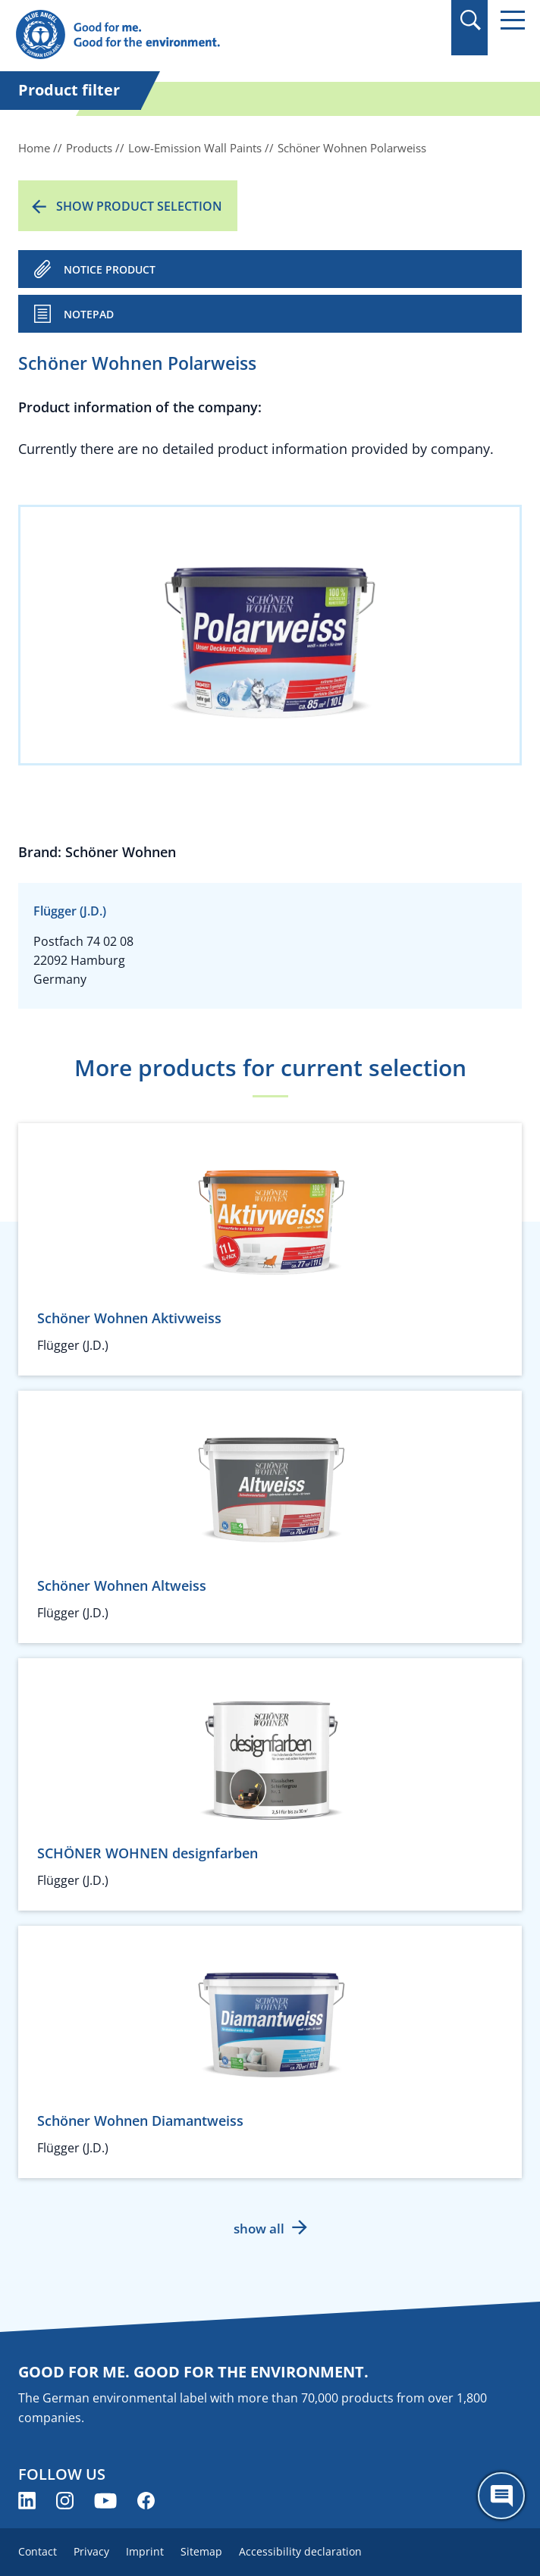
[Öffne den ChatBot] (501, 2495)
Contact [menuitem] (37, 2551)
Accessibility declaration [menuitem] (300, 2551)
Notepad (89, 314)
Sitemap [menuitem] (201, 2551)
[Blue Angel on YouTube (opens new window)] (105, 2500)
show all (259, 2228)
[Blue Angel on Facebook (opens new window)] (146, 2500)
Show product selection (139, 206)
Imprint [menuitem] (145, 2551)
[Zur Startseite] (193, 35)
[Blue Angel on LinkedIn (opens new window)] (27, 2500)
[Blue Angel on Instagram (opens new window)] (65, 2500)
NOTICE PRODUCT (109, 269)
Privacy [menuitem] (91, 2551)
